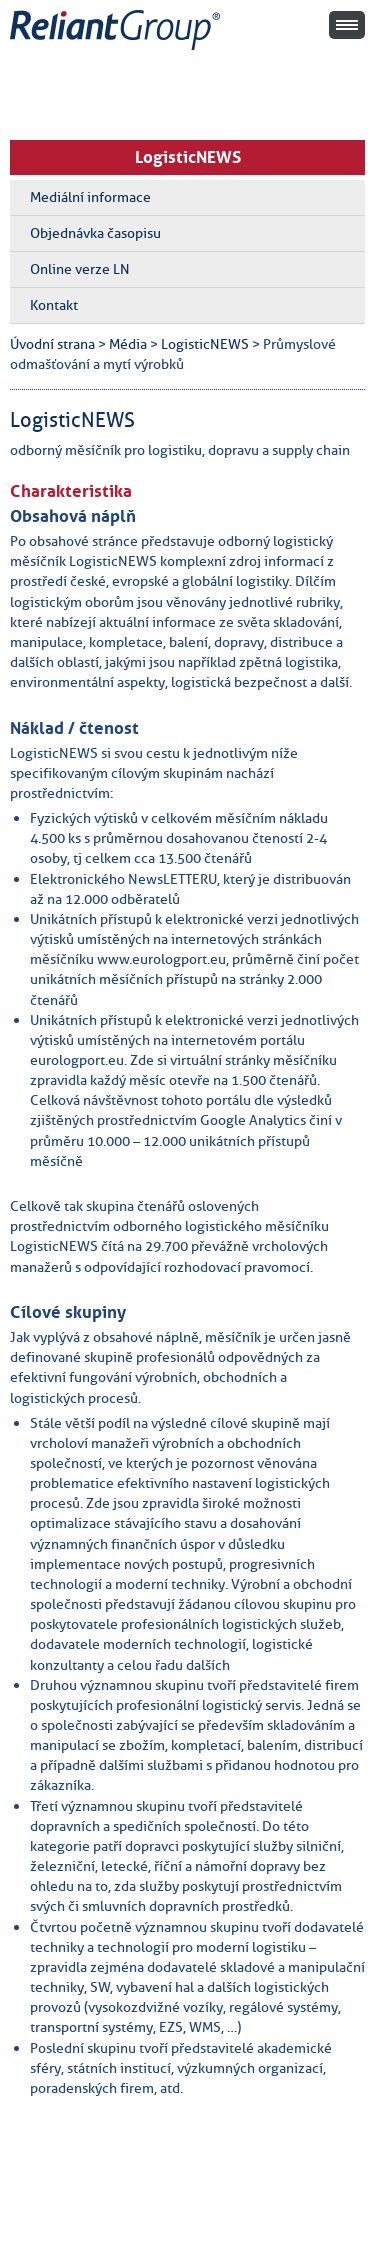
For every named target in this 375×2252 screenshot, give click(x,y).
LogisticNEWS (188, 157)
